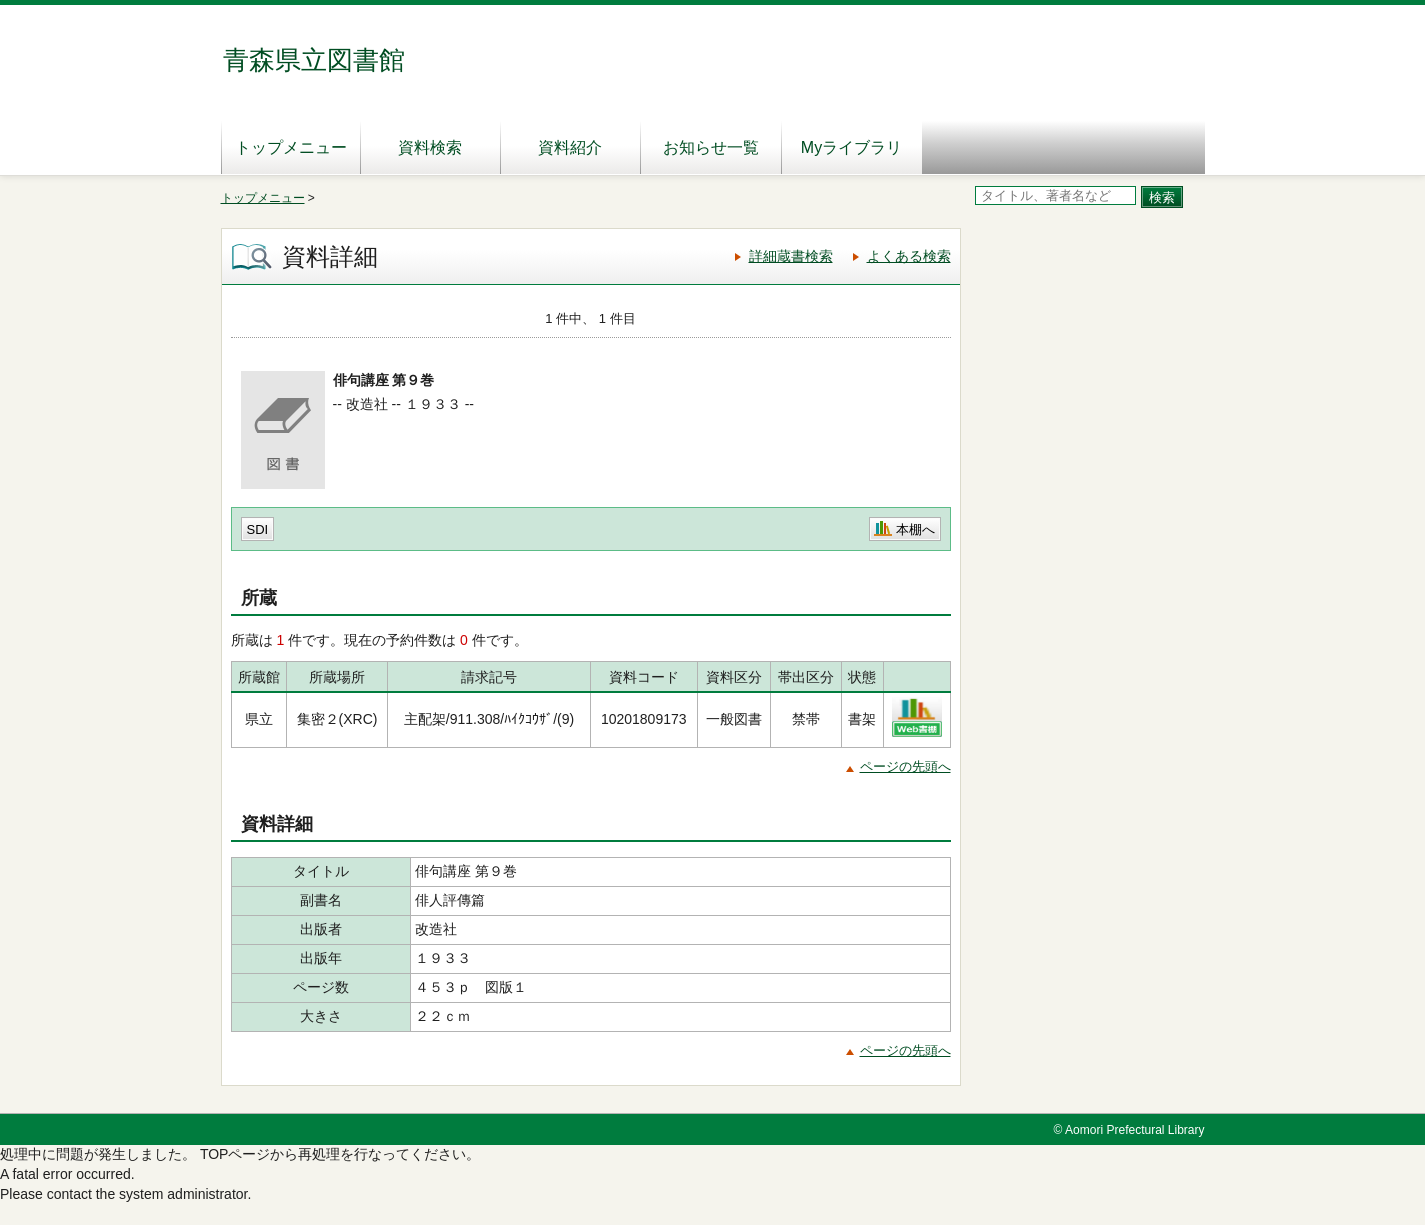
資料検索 (430, 147)
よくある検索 (909, 256)
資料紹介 (570, 147)
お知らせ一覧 (711, 147)
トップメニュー (291, 147)
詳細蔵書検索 (791, 256)
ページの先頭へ (905, 766)
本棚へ (915, 529)
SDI (258, 529)
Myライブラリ (851, 147)
